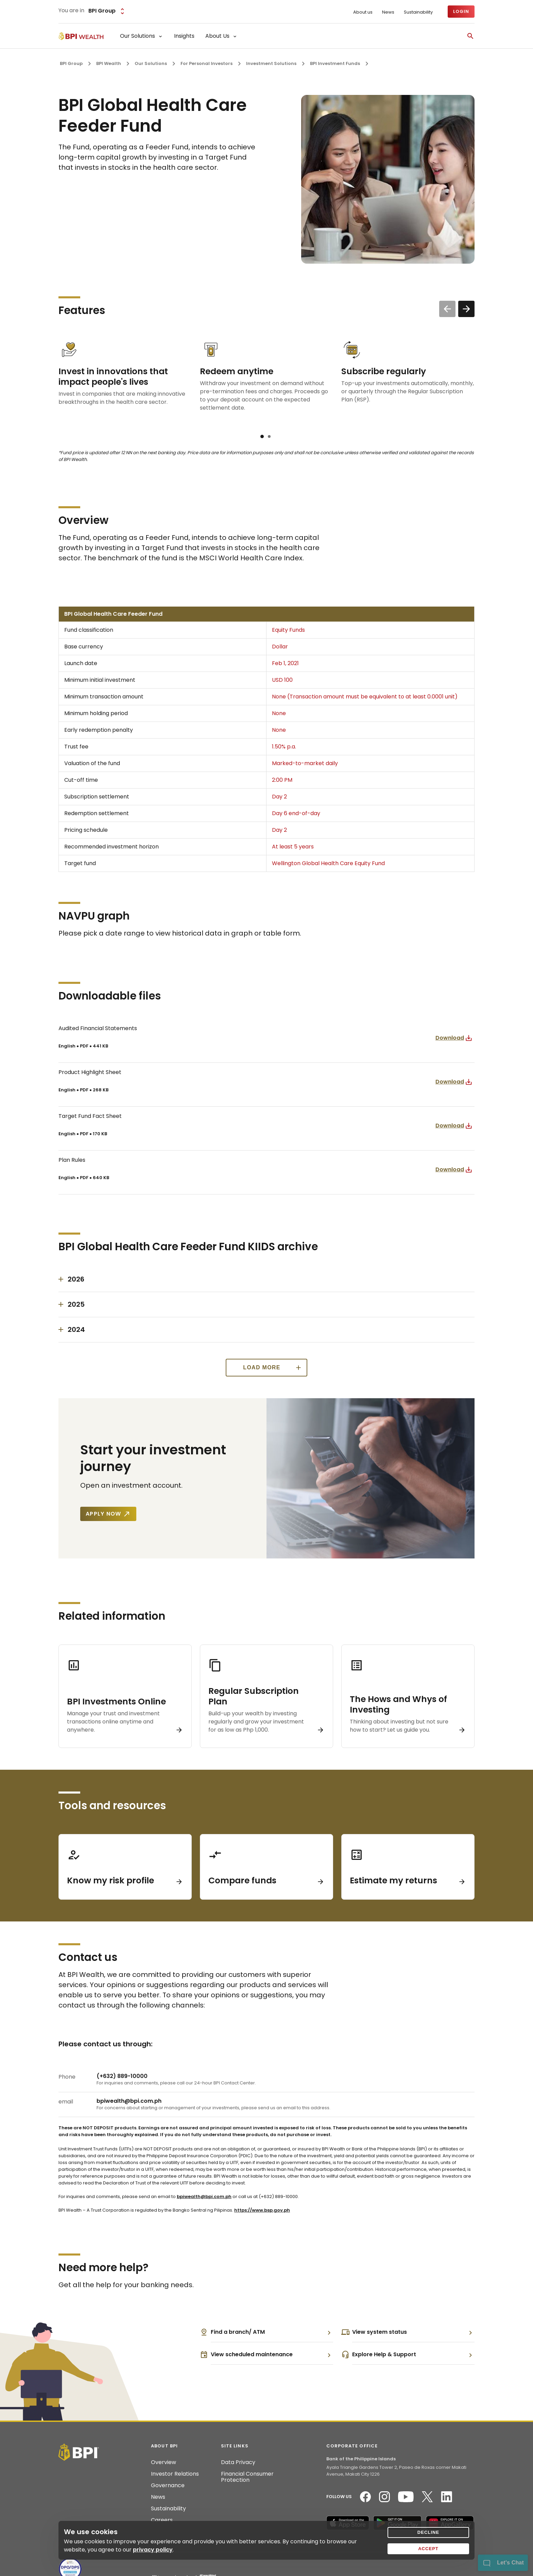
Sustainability (418, 12)
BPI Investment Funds (335, 63)
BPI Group (71, 63)
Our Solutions (151, 63)
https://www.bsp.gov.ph (262, 2210)
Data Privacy (238, 2462)
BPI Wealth (108, 63)
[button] (262, 436)
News (388, 12)
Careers (162, 2520)
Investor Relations (175, 2474)
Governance (168, 2485)
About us (363, 12)
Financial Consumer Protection (247, 2477)
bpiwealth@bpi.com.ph (204, 2196)
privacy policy (153, 2550)
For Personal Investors (206, 63)
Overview (163, 2462)
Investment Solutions (271, 63)
